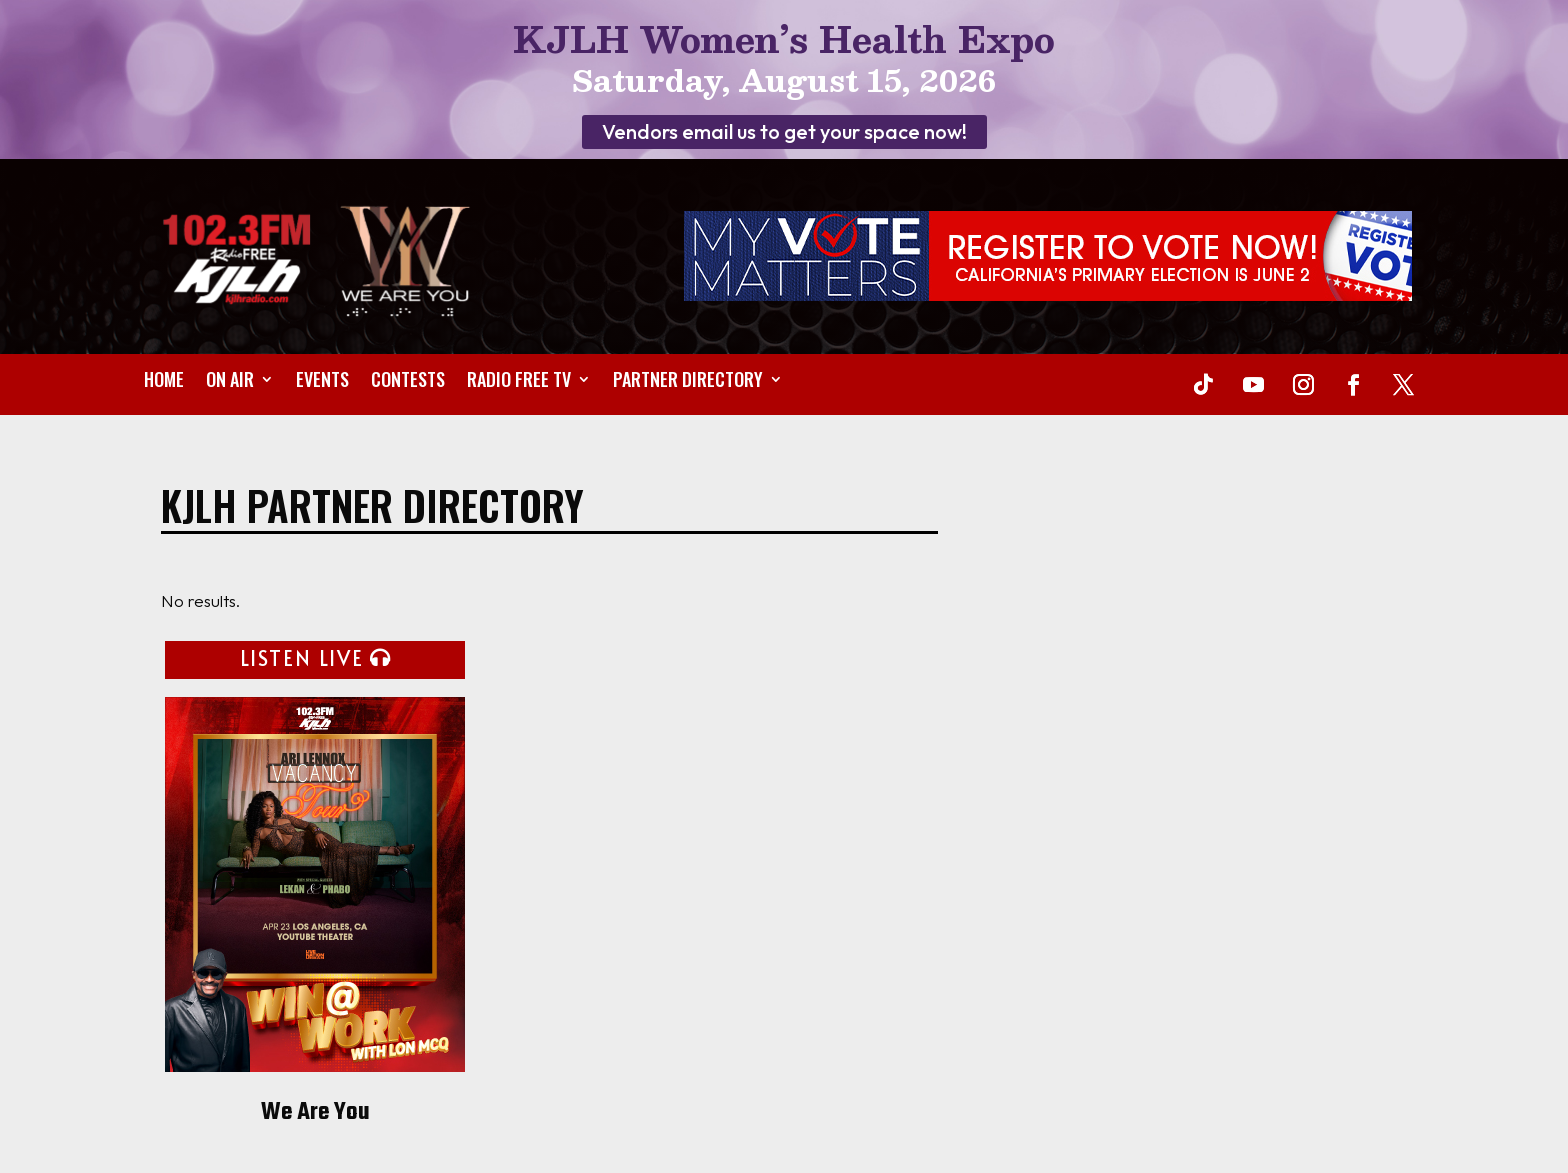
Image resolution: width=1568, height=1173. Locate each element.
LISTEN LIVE (302, 658)
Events (322, 382)
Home (164, 382)
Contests (408, 382)
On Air (230, 382)
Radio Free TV (519, 382)
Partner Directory (688, 382)
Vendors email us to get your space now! (784, 131)
